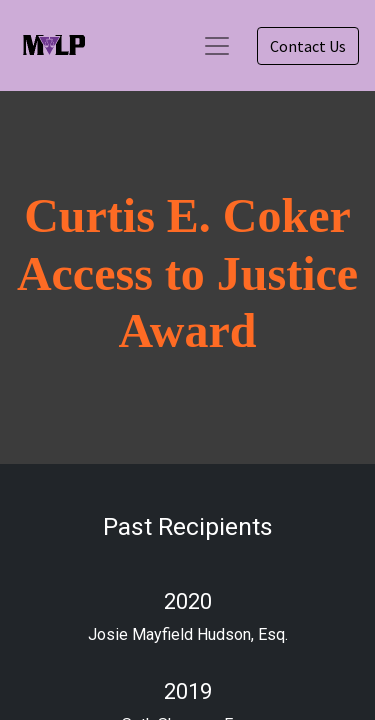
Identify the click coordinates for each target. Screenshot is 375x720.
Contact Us (308, 46)
